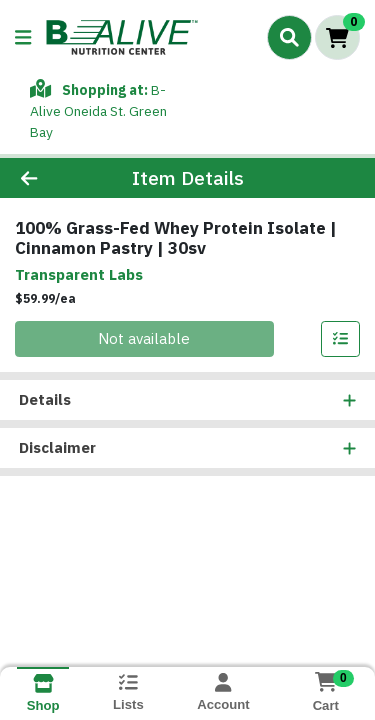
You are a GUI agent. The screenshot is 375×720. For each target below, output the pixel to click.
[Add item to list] (341, 319)
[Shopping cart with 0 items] (337, 37)
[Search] (289, 37)
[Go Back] (58, 157)
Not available (144, 317)
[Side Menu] (23, 37)
